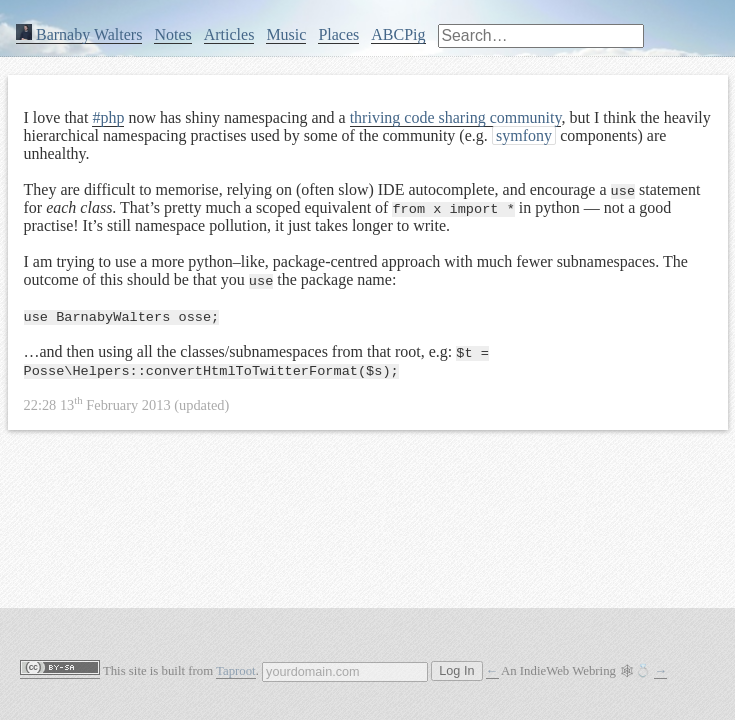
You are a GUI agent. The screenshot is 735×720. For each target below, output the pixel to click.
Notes (172, 34)
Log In (456, 671)
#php (108, 117)
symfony (524, 135)
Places (338, 34)
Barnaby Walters (79, 34)
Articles (229, 34)
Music (286, 34)
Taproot (236, 671)
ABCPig (398, 34)
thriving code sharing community (456, 117)
